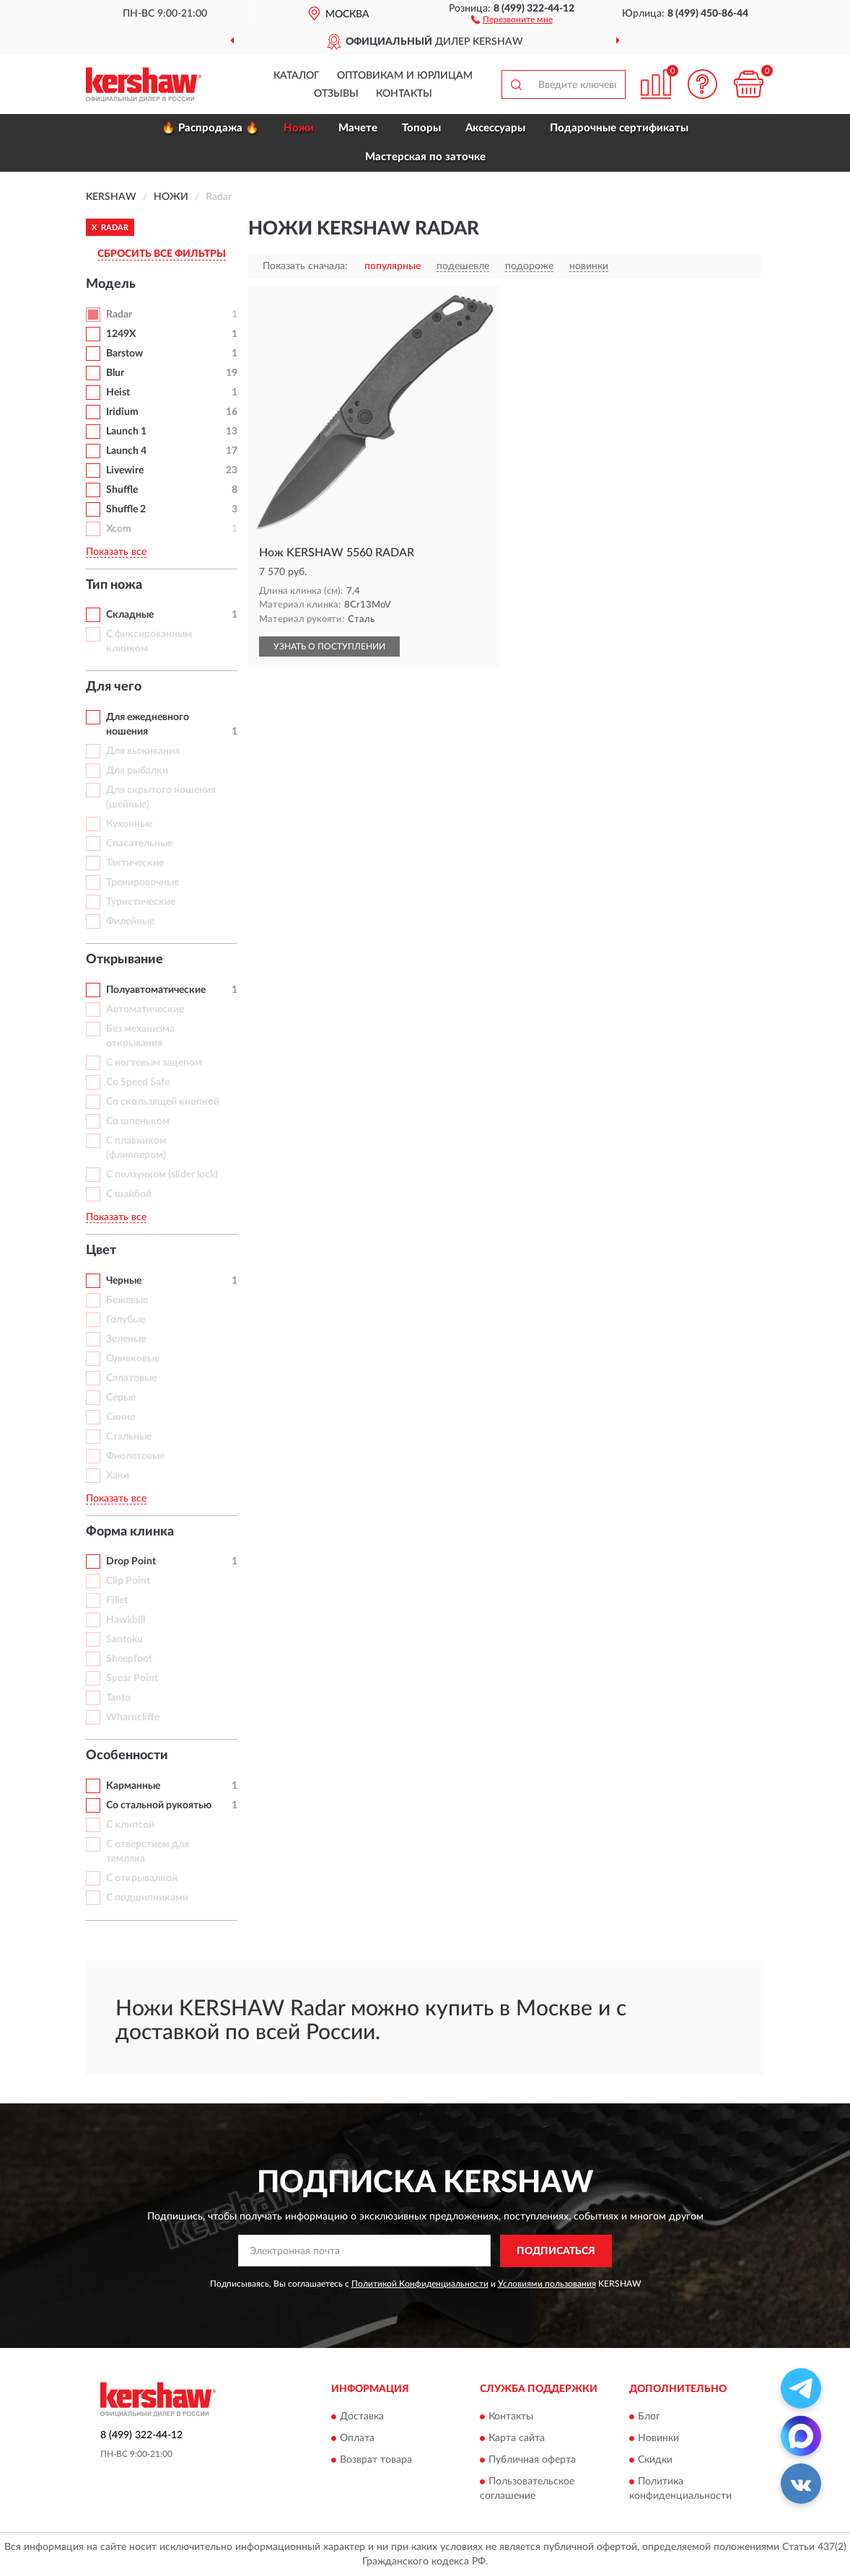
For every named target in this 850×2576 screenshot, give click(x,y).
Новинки (658, 2439)
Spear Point (132, 1678)
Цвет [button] (101, 1250)
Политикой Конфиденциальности (419, 2283)
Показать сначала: (305, 266)
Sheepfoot (129, 1659)
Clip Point (128, 1581)
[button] (512, 18)
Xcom (118, 529)
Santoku (124, 1639)
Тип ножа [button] (114, 585)
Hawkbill (125, 1620)
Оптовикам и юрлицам (405, 76)
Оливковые (132, 1359)
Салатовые (131, 1378)
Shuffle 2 (126, 509)
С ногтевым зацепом (154, 1063)
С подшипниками (147, 1898)
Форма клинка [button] (130, 1531)
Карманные (133, 1786)
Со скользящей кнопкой (162, 1102)
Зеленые (126, 1339)
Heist (118, 392)
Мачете (357, 128)
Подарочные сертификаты (619, 128)
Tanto (118, 1698)
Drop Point (131, 1561)
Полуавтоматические (156, 990)
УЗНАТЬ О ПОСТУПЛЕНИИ (329, 646)
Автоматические (145, 1009)
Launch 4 (126, 451)
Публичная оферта (532, 2460)
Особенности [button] (127, 1755)
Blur (115, 373)
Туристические (140, 902)
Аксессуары (495, 128)
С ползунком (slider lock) (162, 1175)
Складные (130, 615)
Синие (120, 1417)
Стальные (129, 1437)
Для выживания (143, 751)
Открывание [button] (124, 959)
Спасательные (139, 843)
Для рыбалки (137, 771)
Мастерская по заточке (425, 157)
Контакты (404, 94)
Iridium (122, 412)
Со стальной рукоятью (158, 1805)
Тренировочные (142, 882)
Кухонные (129, 824)
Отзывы (336, 94)
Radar (119, 315)
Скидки (655, 2460)
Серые (121, 1398)
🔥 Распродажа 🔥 (210, 128)
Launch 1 (126, 431)
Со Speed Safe (138, 1082)
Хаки (117, 1476)
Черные (123, 1281)
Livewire (125, 470)
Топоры (421, 128)
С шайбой (129, 1194)
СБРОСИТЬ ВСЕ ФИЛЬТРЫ (161, 254)
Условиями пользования (547, 2283)
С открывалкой (142, 1878)
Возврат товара (376, 2460)
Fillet (117, 1600)
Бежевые (127, 1300)
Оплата (357, 2439)
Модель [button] (111, 284)
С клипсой (130, 1825)
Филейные (130, 921)
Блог (649, 2417)
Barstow (124, 354)
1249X (121, 334)
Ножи (299, 128)
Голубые (125, 1320)
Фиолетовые (135, 1456)
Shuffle (122, 490)
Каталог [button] (296, 76)
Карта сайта (516, 2439)
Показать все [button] (116, 552)
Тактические (135, 863)
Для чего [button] (113, 686)
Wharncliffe (132, 1717)
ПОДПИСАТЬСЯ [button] (556, 2251)
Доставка (362, 2417)
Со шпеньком (138, 1121)
